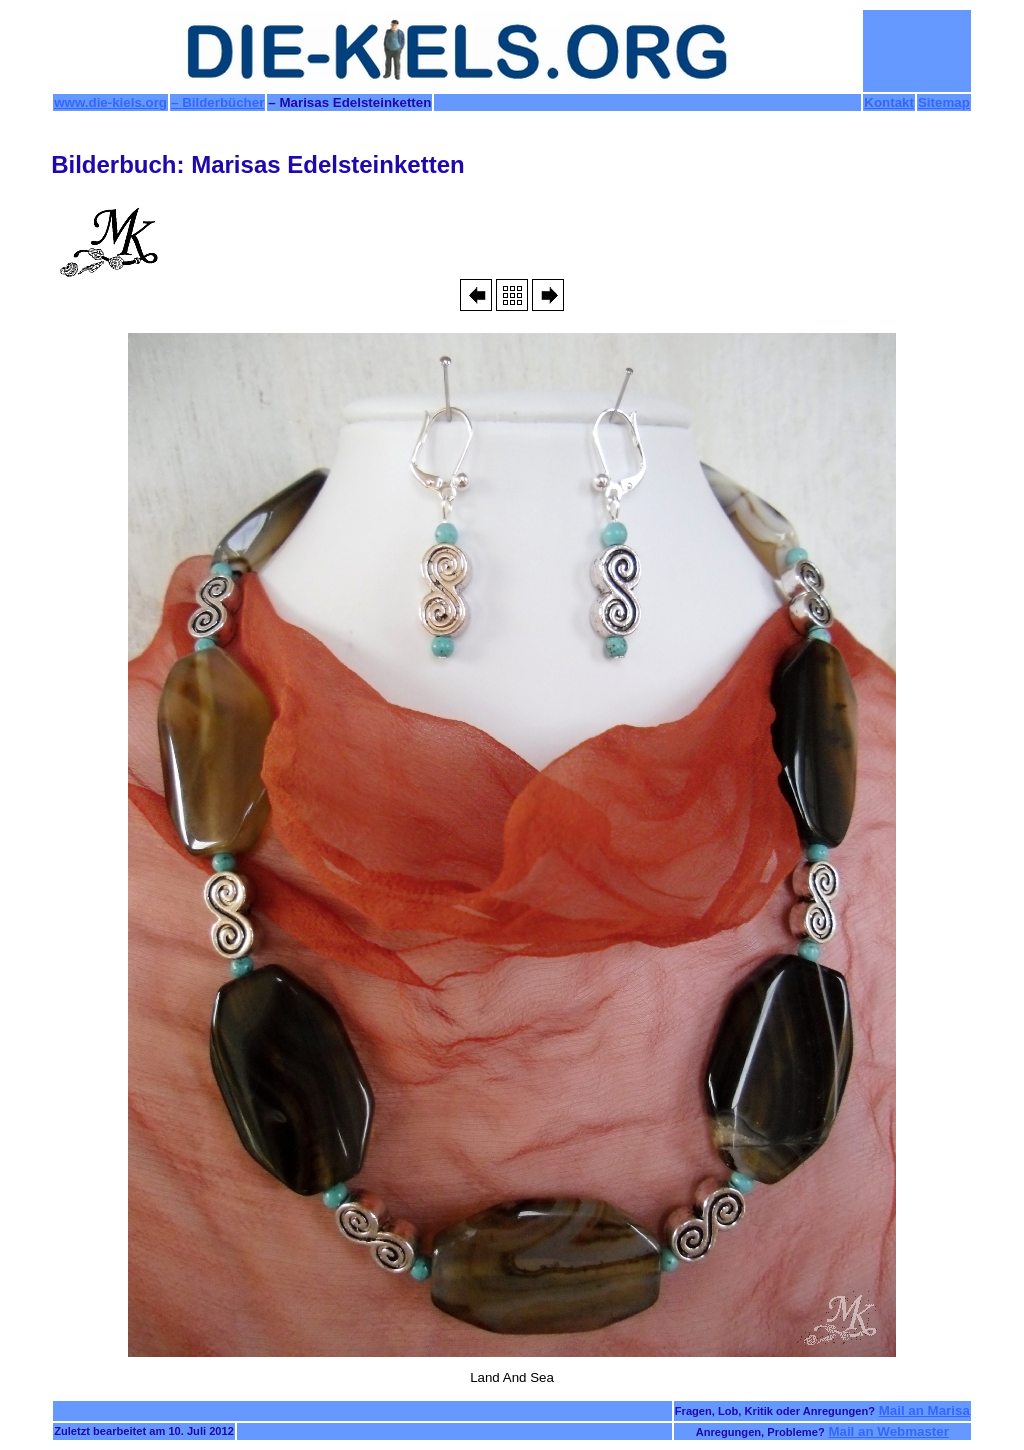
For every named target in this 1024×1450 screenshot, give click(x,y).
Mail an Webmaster (888, 1431)
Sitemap (944, 102)
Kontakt (889, 102)
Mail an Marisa (924, 1410)
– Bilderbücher (217, 102)
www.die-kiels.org (110, 102)
